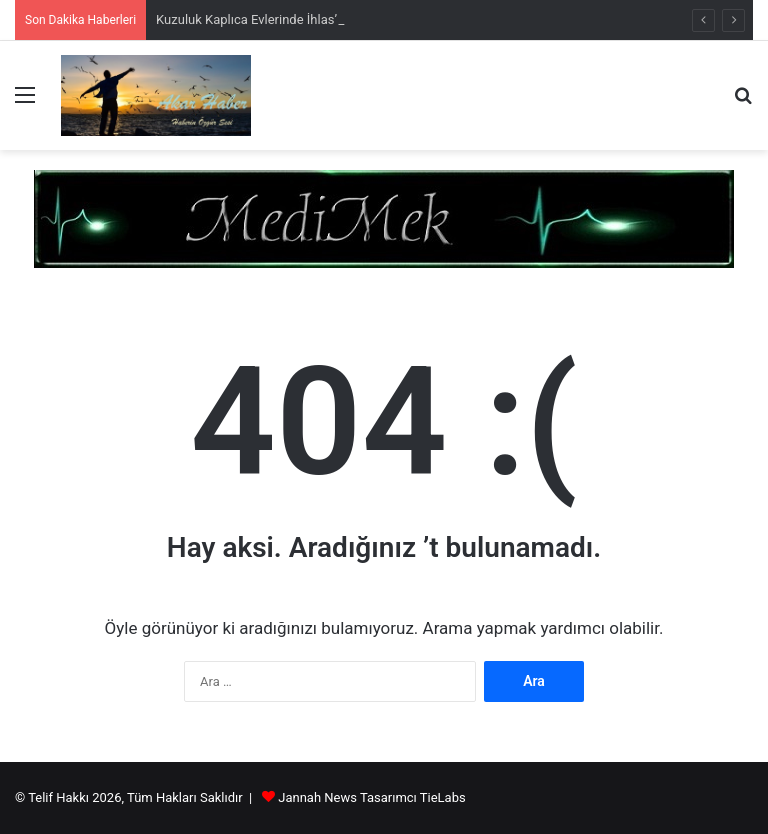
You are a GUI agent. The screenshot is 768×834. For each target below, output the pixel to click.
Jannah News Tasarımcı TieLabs (371, 797)
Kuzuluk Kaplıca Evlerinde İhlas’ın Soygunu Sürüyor (302, 19)
